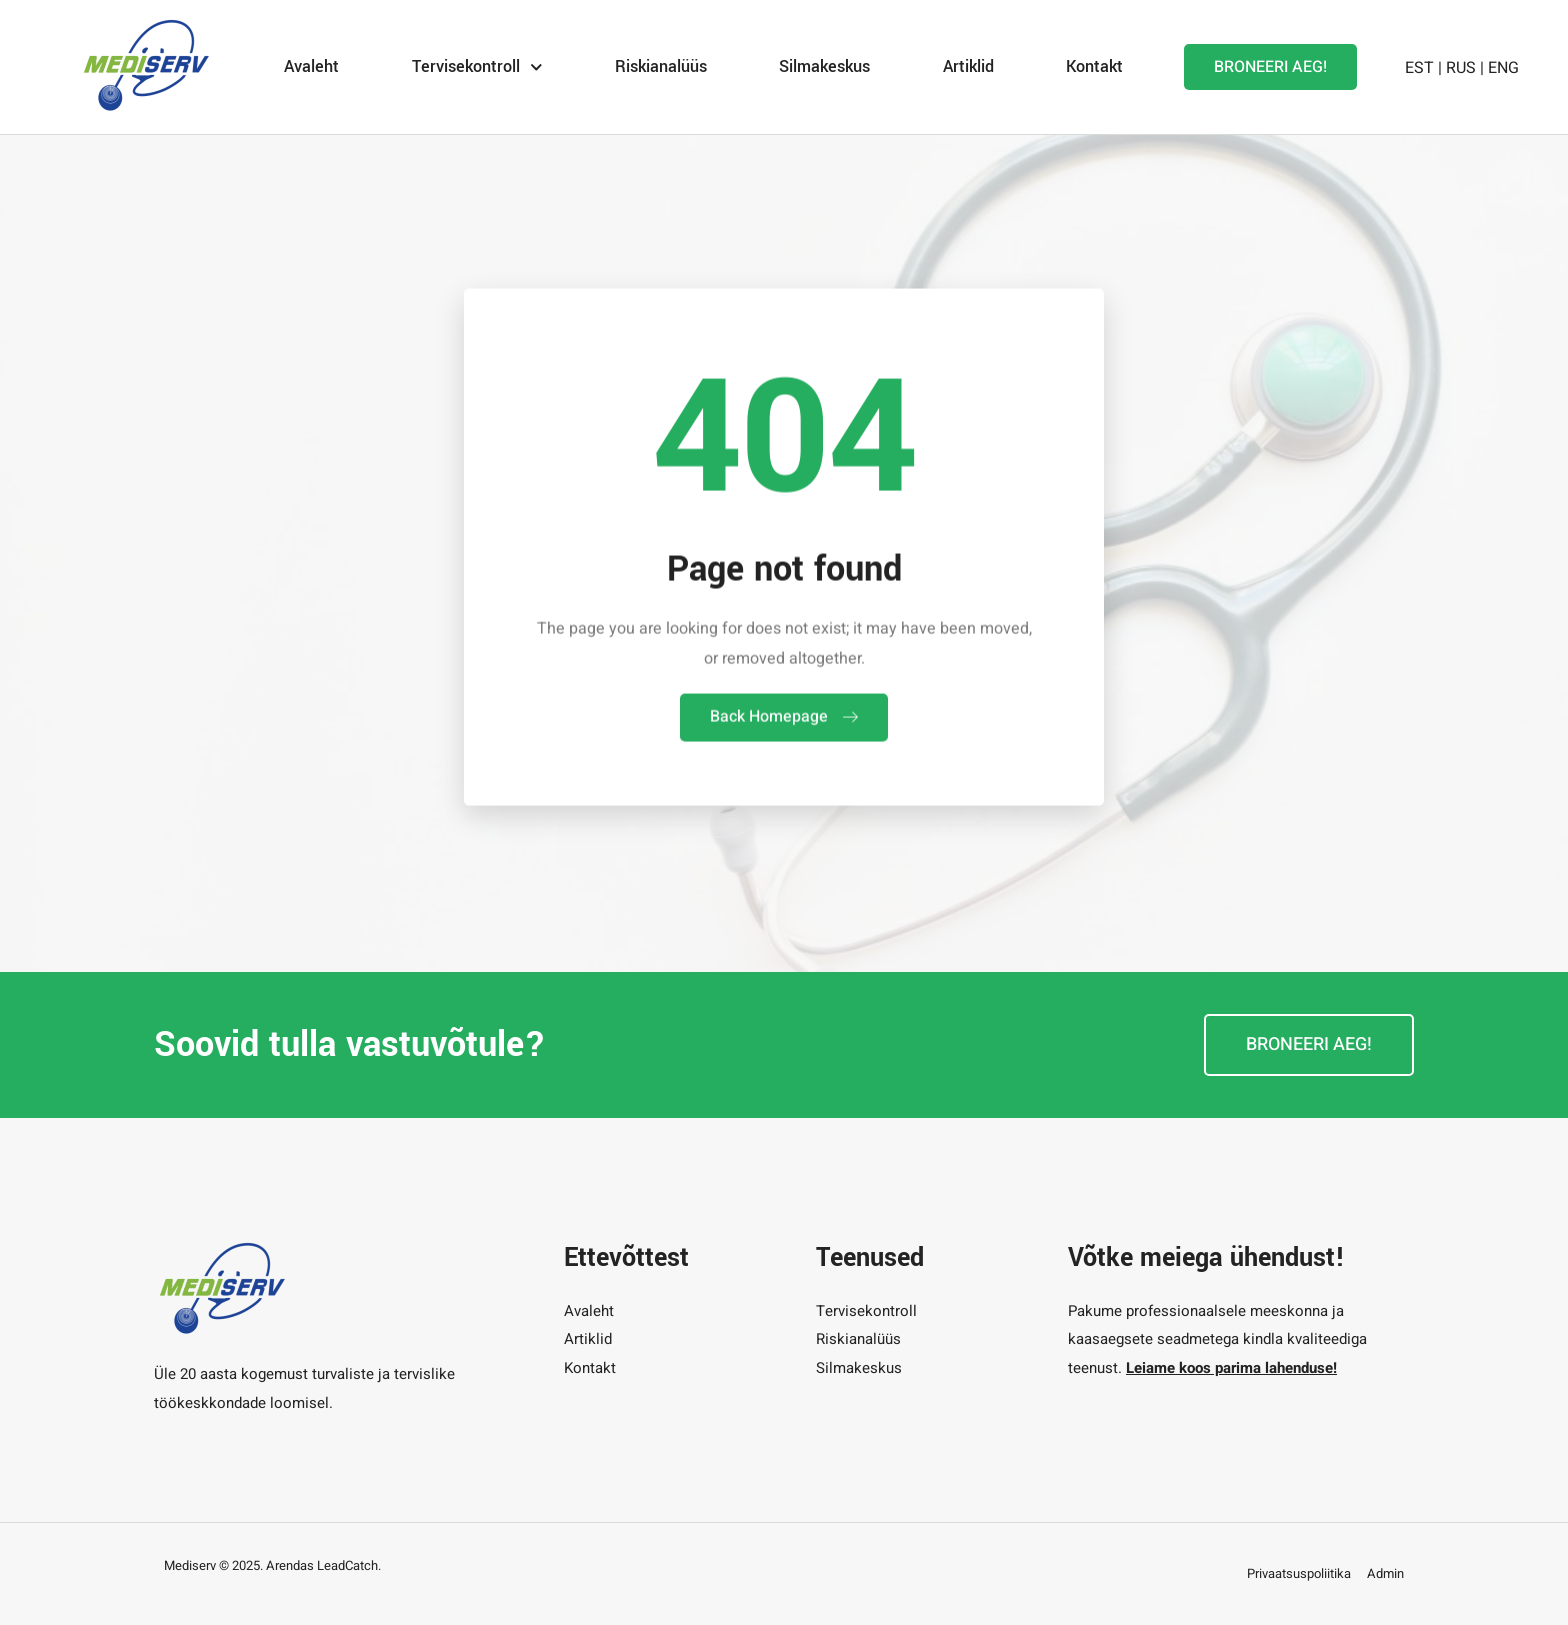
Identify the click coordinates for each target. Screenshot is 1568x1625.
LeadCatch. (349, 1565)
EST (1419, 66)
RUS (1461, 66)
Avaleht (311, 65)
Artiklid (968, 65)
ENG (1503, 66)
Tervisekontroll (477, 65)
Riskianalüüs (661, 65)
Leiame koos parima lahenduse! (1231, 1368)
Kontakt (1094, 65)
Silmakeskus (824, 65)
